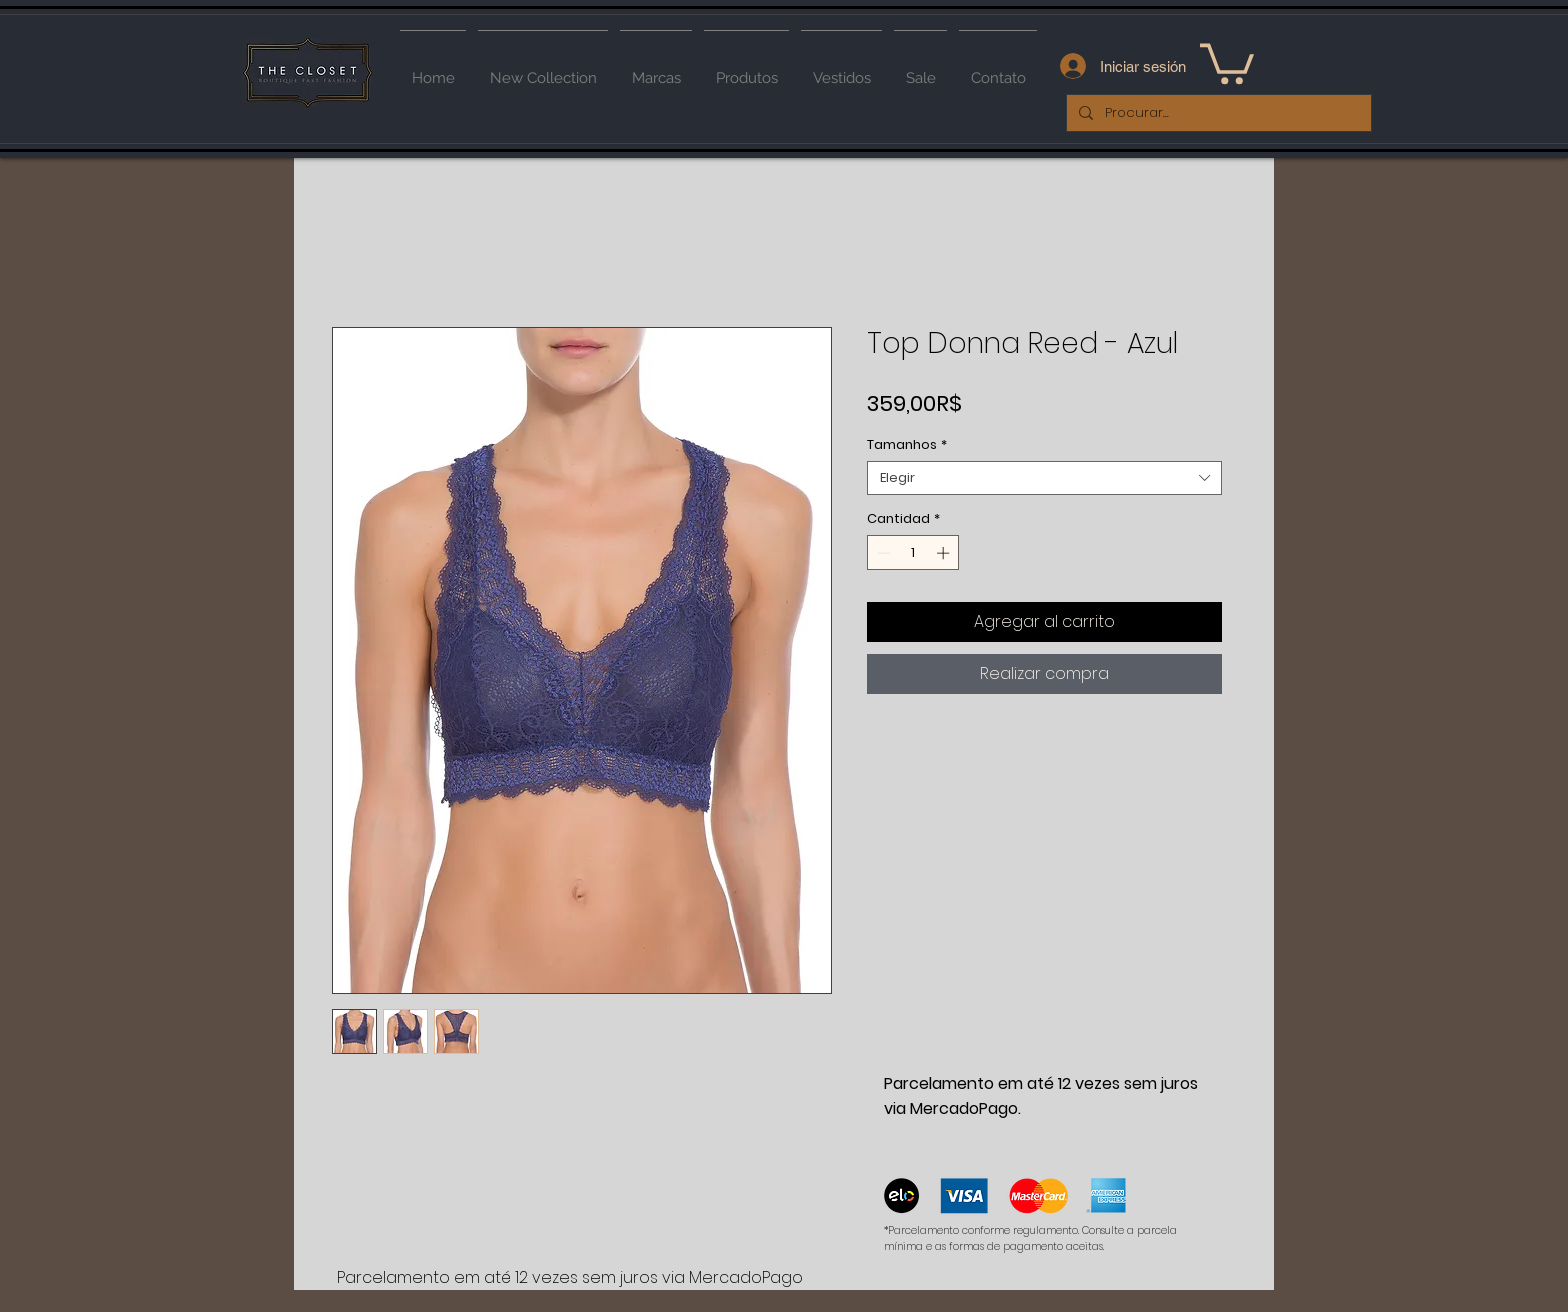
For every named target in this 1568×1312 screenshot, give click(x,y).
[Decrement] (882, 553)
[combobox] (1044, 478)
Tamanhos (907, 445)
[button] (1227, 61)
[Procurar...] (1217, 113)
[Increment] (945, 553)
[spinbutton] (913, 553)
